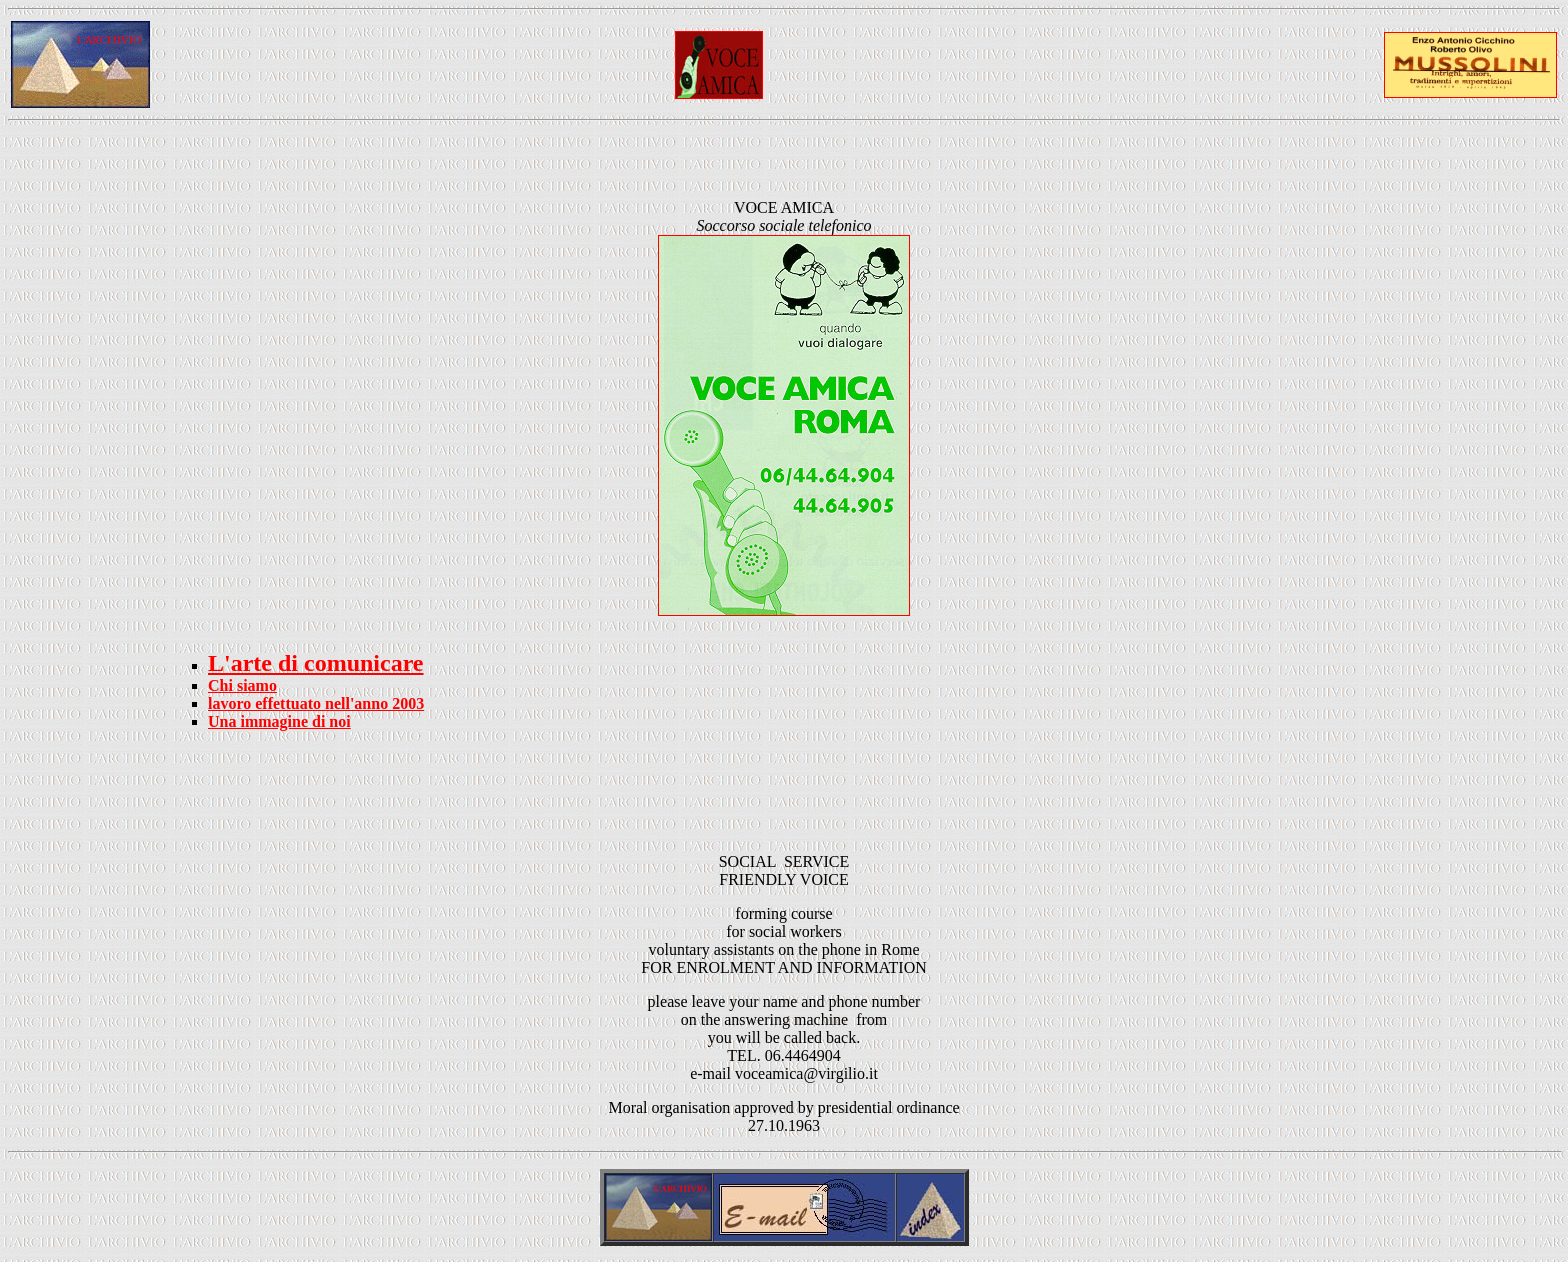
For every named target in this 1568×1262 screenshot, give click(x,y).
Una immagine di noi (279, 721)
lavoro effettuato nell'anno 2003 (316, 703)
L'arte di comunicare (316, 663)
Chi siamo (242, 685)
